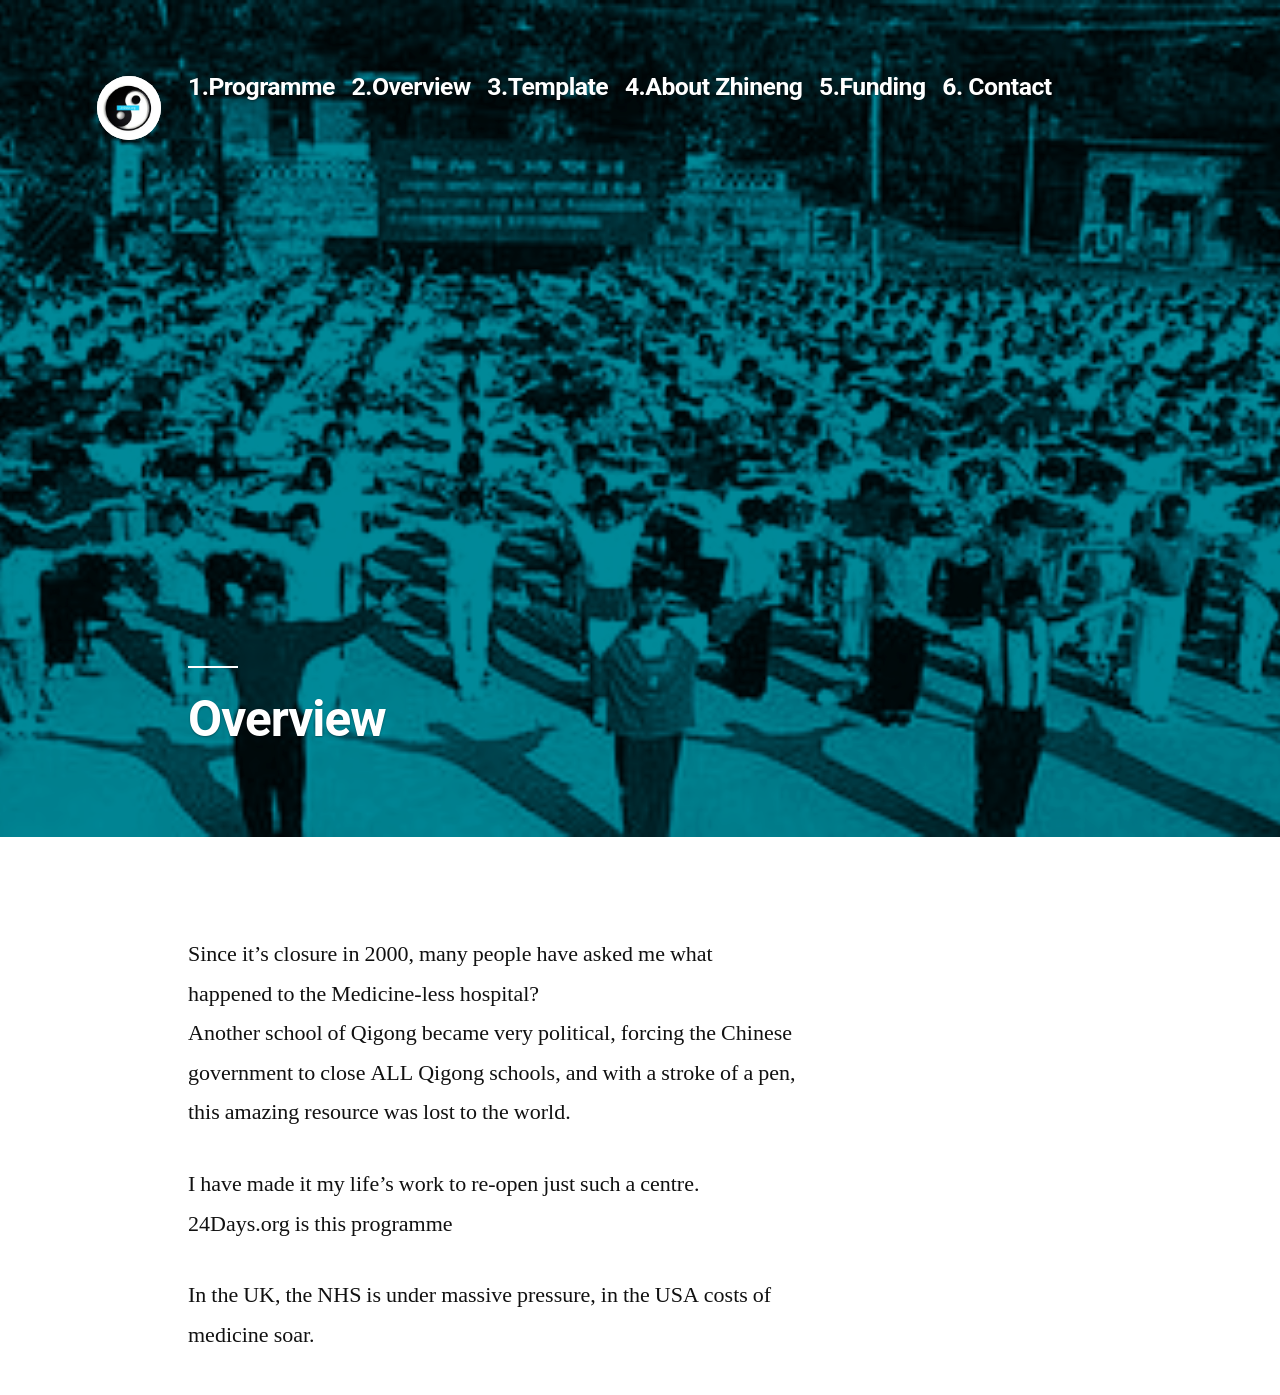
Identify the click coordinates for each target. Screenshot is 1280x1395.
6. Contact (997, 86)
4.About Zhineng (714, 86)
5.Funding (872, 86)
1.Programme (261, 86)
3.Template (547, 86)
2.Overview (411, 86)
